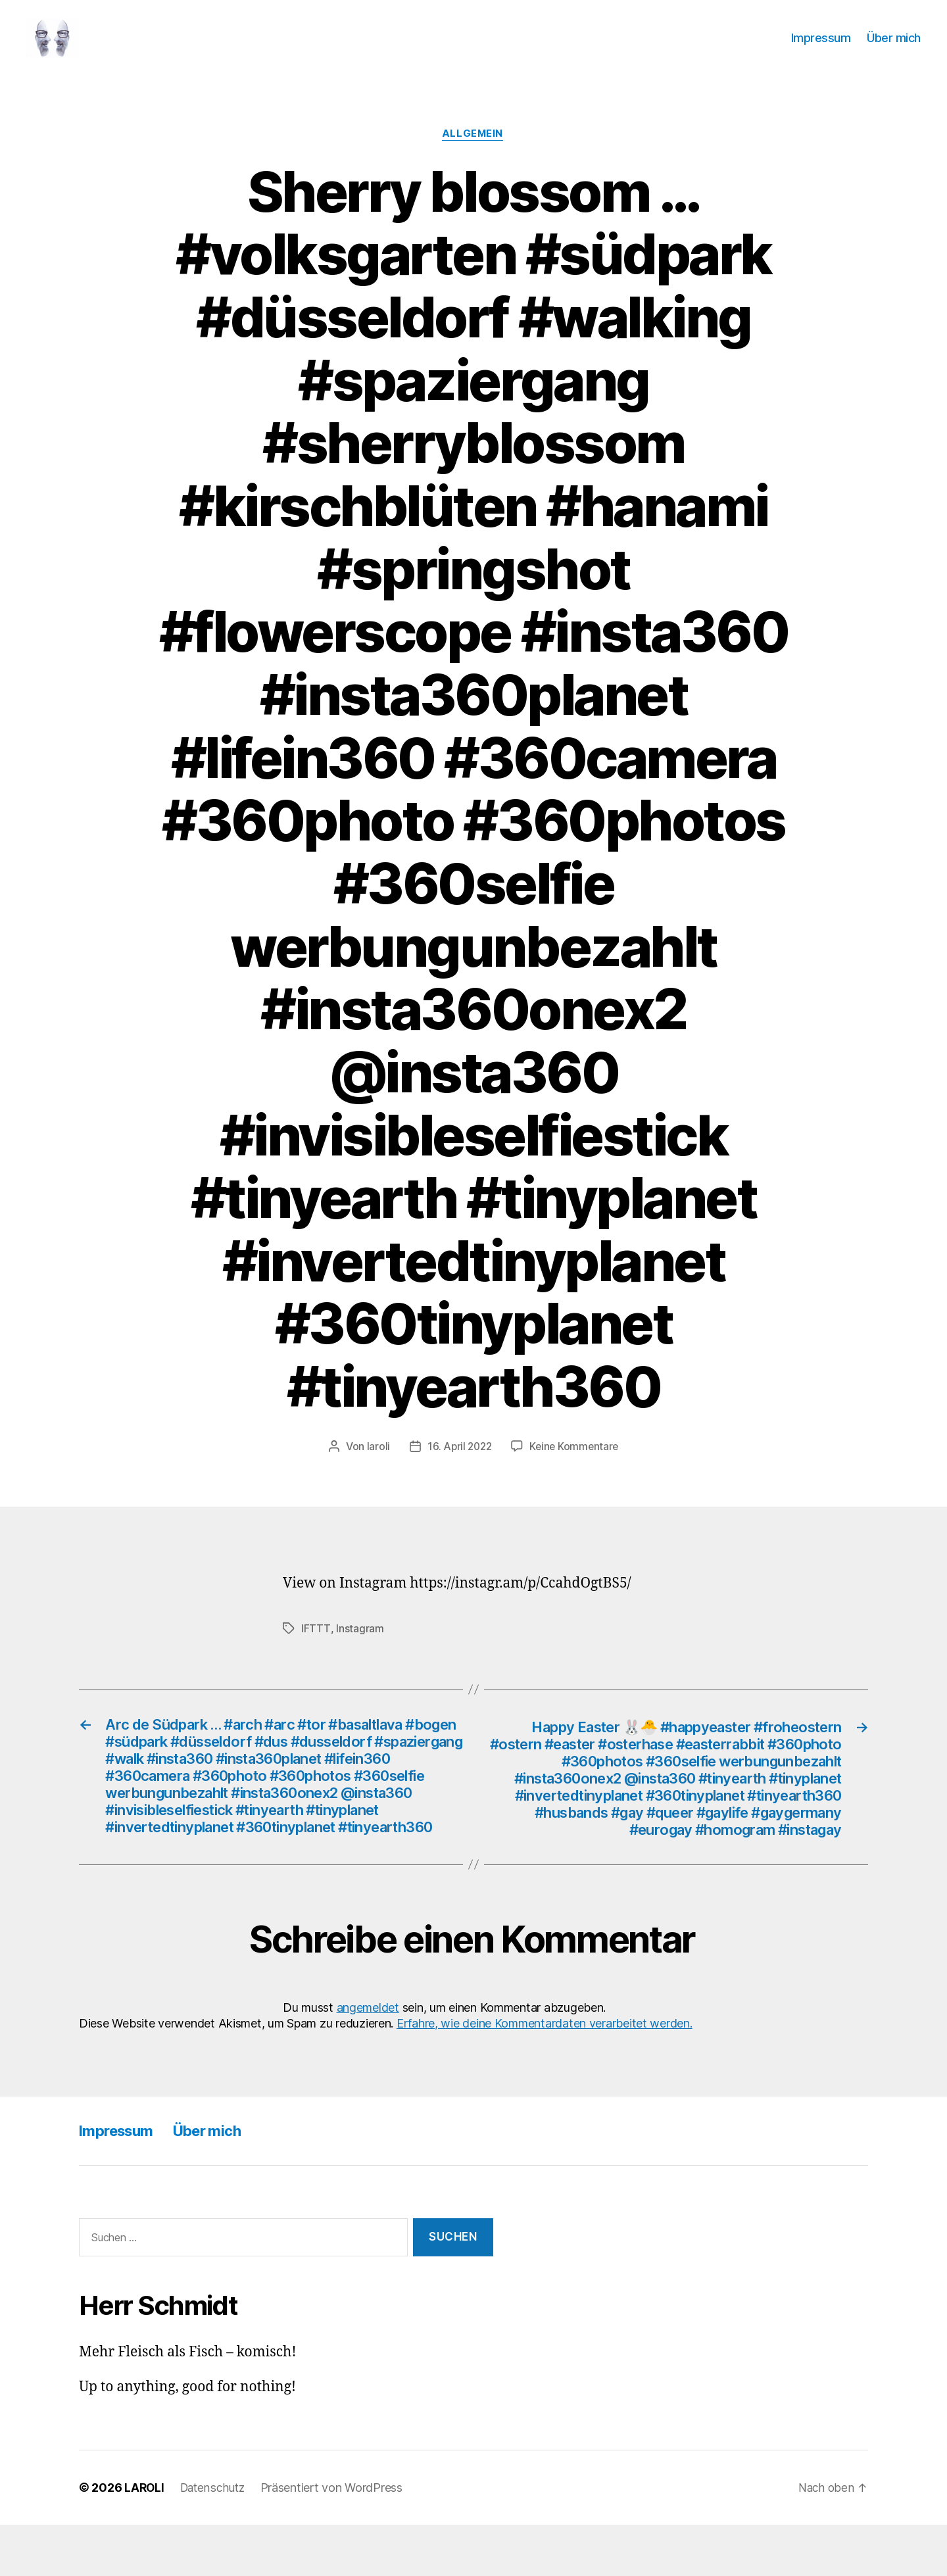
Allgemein (473, 154)
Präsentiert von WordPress (337, 2539)
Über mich (894, 48)
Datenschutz (216, 2539)
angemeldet (368, 2059)
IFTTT (315, 1648)
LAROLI (144, 2539)
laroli (375, 1467)
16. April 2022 (458, 1467)
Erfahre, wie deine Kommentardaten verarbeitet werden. (544, 2074)
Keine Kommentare (575, 1467)
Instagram (359, 1648)
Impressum (821, 48)
